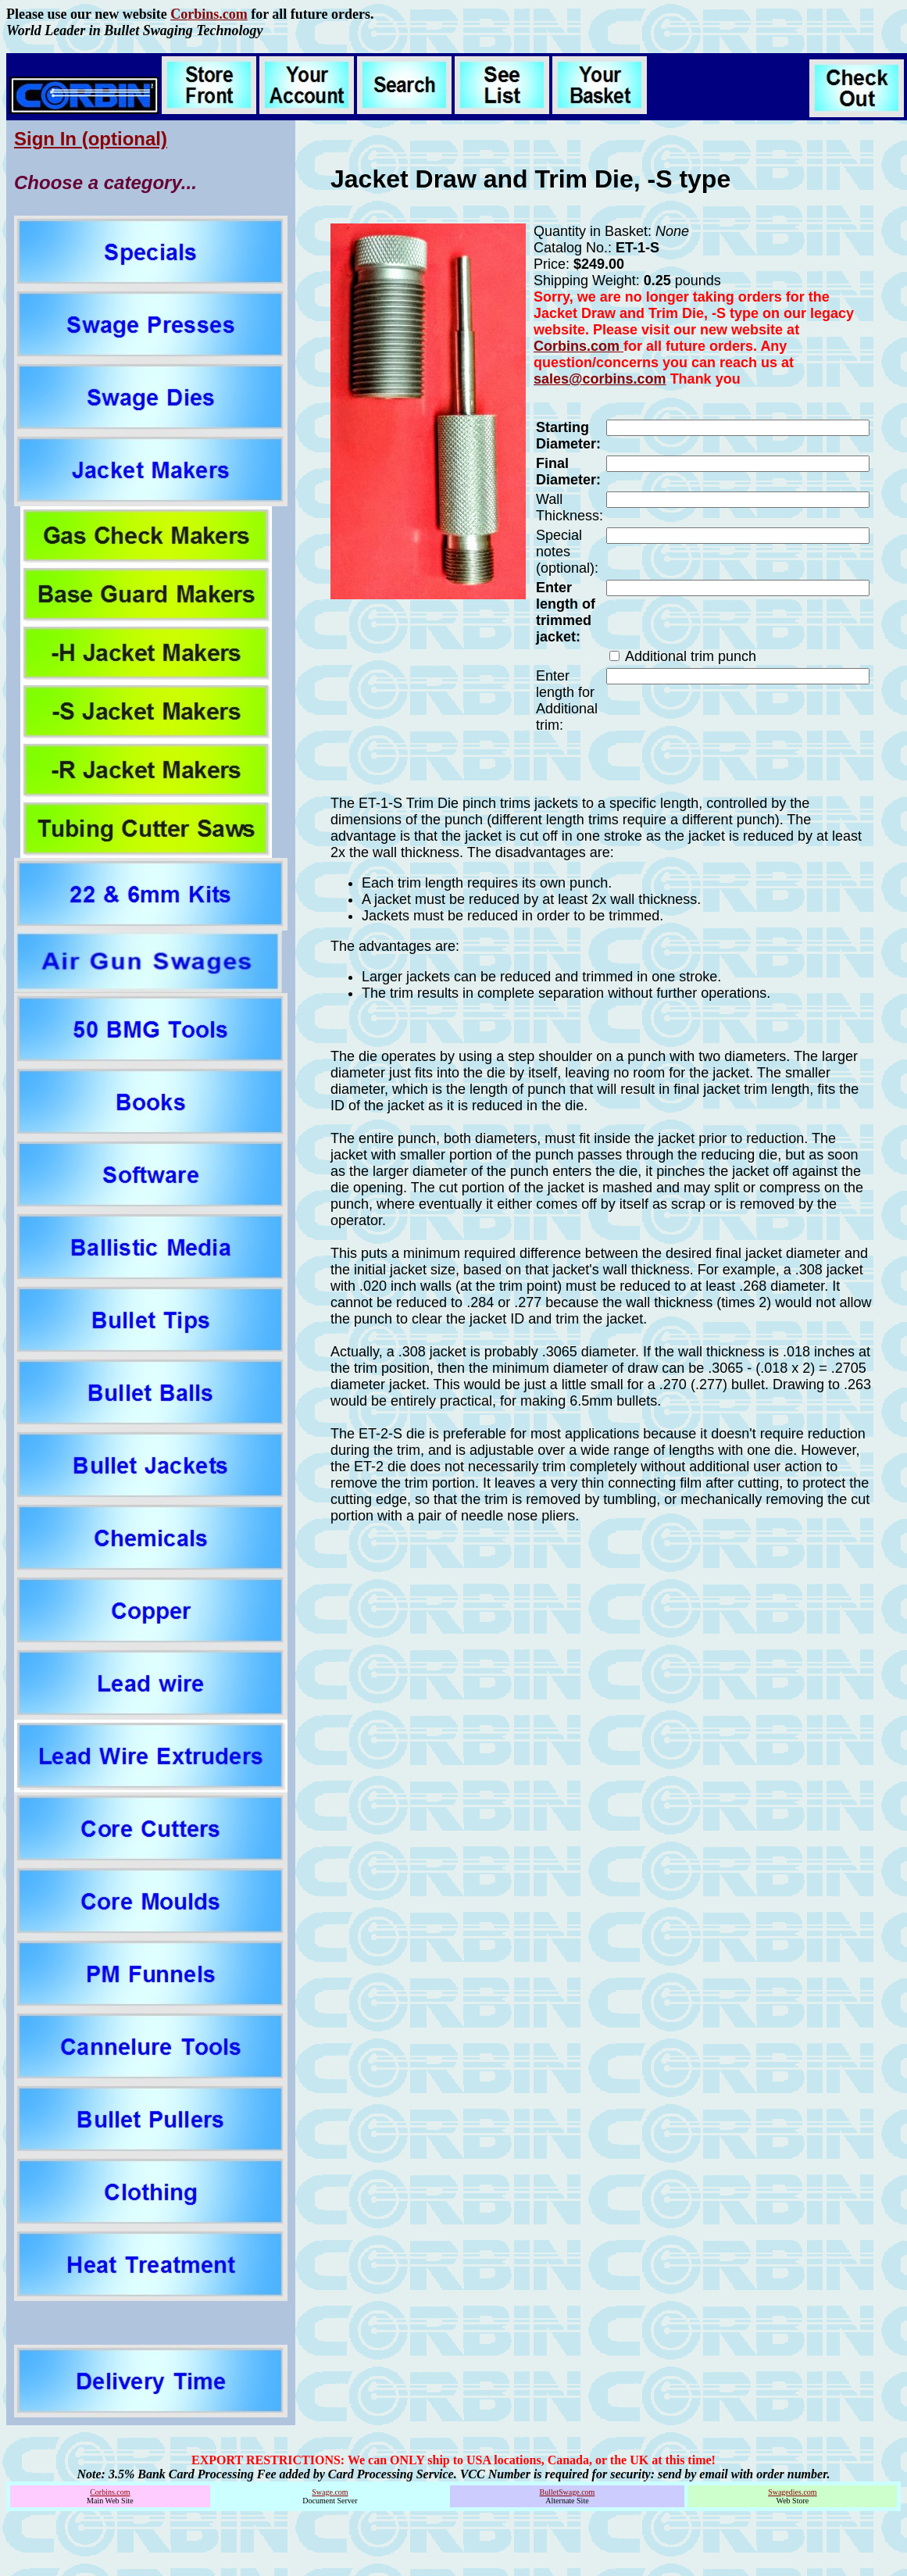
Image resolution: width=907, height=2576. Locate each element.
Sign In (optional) (90, 138)
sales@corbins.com (600, 379)
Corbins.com (209, 14)
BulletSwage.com (567, 2492)
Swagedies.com (792, 2492)
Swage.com (330, 2492)
